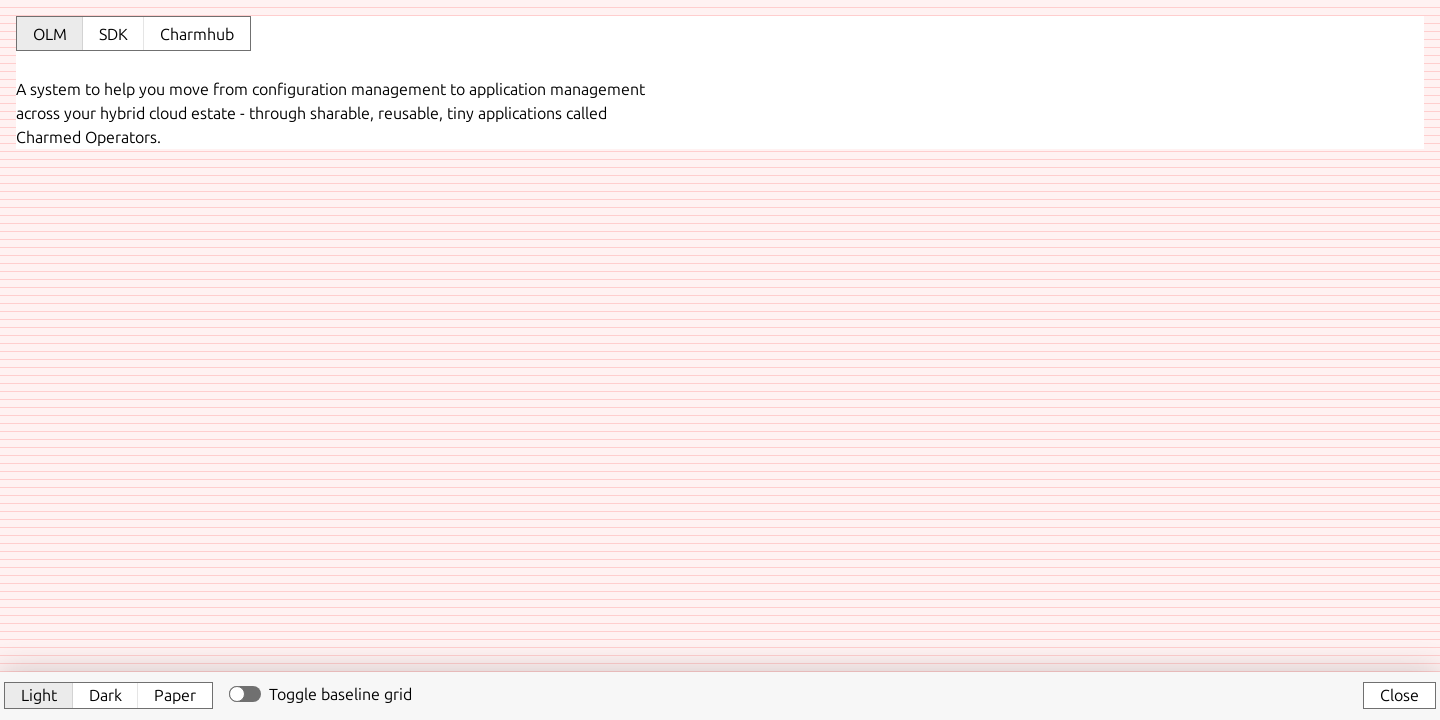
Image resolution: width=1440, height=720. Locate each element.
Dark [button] (105, 695)
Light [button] (39, 695)
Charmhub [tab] (197, 34)
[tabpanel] (720, 110)
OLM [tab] (50, 34)
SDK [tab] (113, 34)
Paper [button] (175, 695)
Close (1399, 695)
